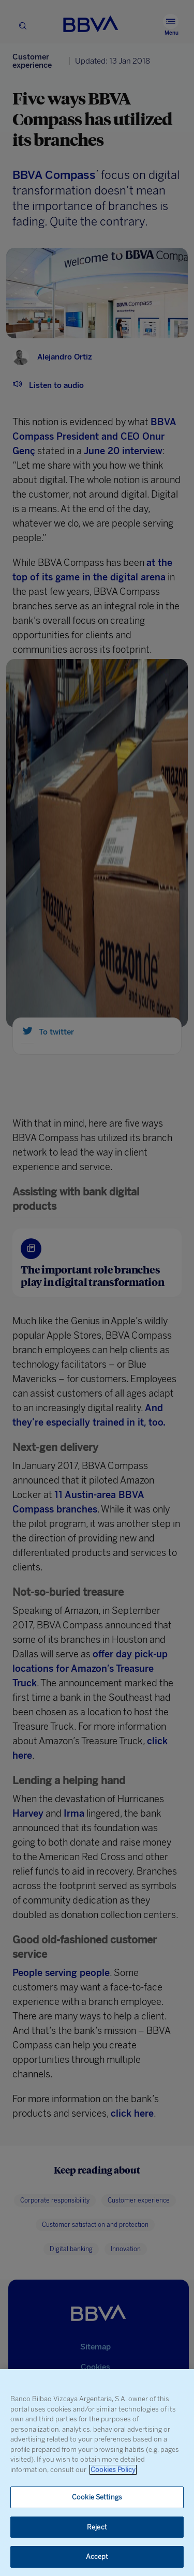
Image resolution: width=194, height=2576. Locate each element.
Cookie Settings (97, 2497)
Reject (97, 2527)
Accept (97, 2556)
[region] (97, 2472)
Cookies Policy (113, 2470)
